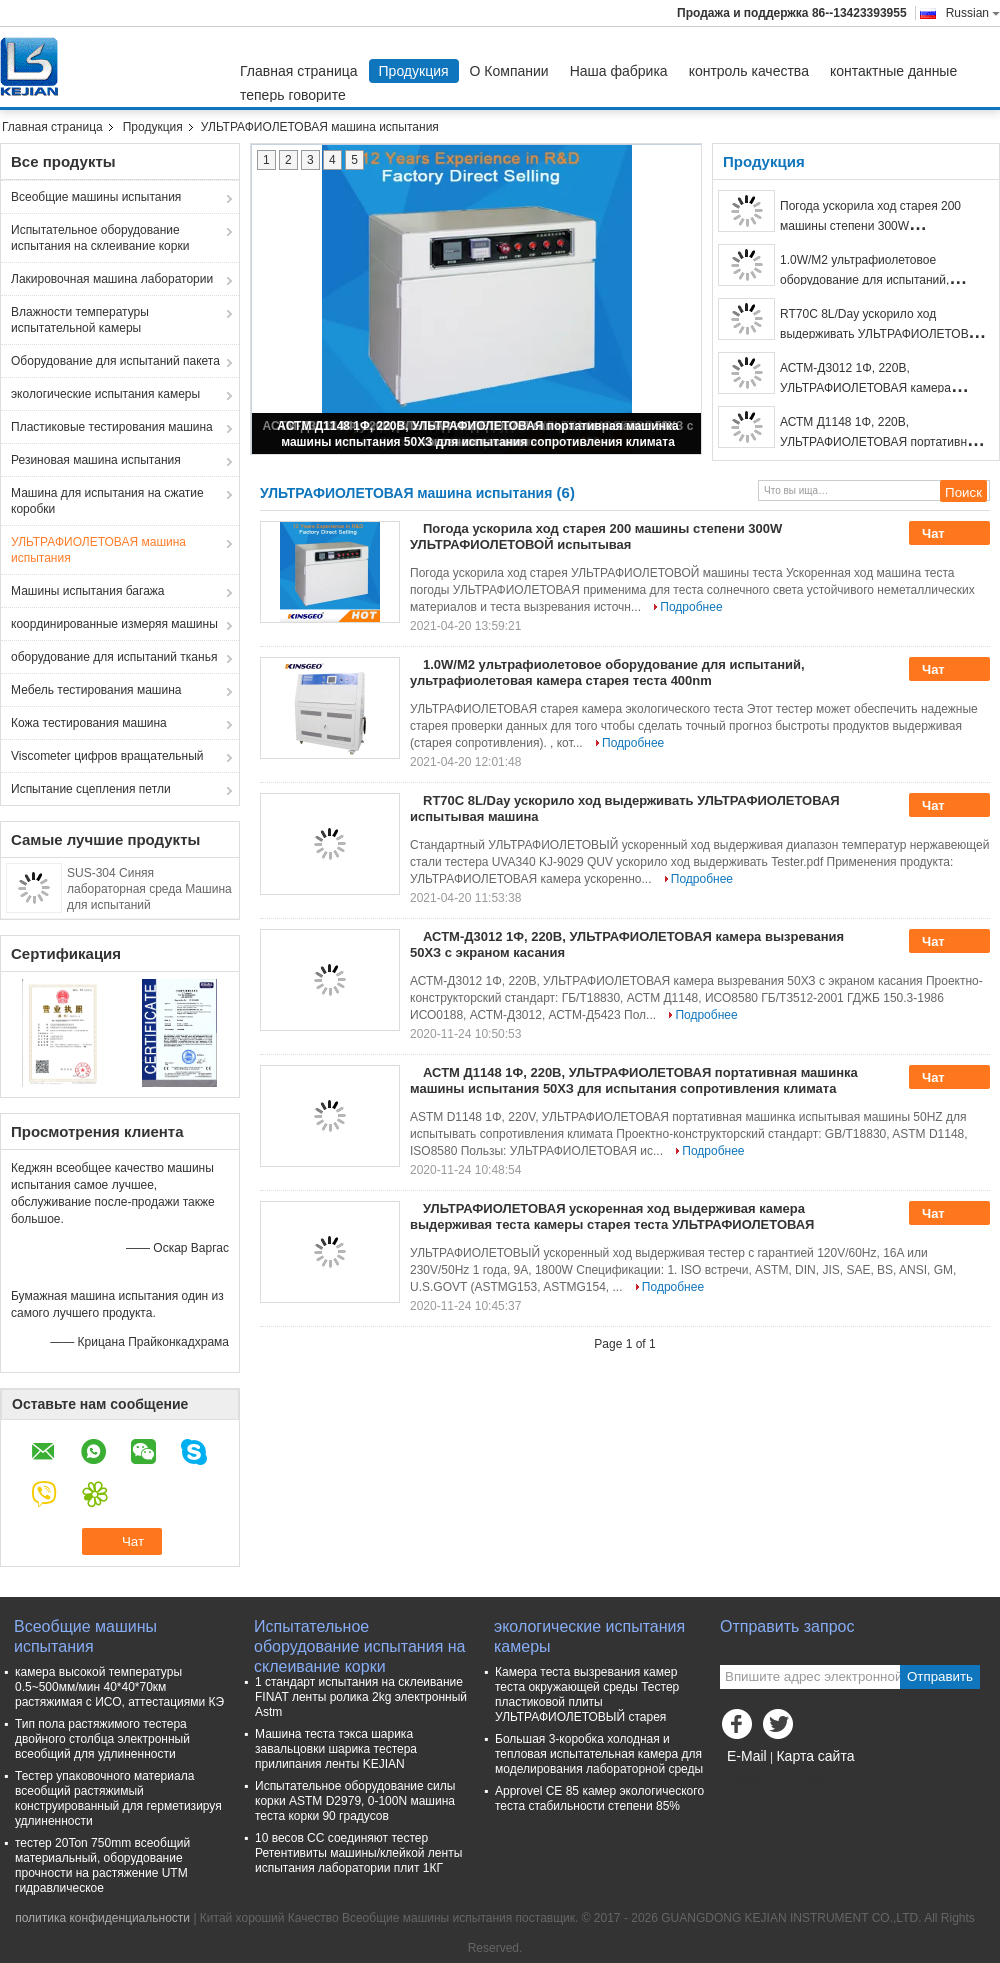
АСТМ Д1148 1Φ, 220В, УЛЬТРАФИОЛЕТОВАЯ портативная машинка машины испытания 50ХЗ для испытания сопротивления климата (634, 1080)
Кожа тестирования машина (89, 723)
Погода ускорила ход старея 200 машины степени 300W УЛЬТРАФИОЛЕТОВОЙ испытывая (876, 226)
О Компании (509, 71)
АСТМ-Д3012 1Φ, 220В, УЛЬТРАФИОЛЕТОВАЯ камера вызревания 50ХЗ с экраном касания (882, 388)
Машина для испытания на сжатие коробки (107, 501)
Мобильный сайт (773, 1781)
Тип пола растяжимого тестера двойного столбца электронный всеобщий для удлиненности (102, 1739)
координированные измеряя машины (114, 624)
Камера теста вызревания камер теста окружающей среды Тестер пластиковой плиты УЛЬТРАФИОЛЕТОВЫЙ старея (587, 1694)
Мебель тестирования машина (96, 690)
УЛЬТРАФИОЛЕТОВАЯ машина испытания (98, 550)
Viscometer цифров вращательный (107, 756)
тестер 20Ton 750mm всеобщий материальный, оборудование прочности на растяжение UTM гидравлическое (102, 1865)
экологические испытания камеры (105, 394)
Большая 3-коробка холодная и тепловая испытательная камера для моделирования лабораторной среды (599, 1754)
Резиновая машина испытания (96, 460)
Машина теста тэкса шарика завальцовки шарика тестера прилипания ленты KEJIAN (336, 1749)
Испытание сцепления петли (91, 789)
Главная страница (299, 71)
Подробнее (691, 607)
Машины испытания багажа (88, 591)
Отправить (940, 1676)
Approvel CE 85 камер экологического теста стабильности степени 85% (599, 1798)
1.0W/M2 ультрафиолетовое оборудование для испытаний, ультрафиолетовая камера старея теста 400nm (607, 672)
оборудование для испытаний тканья (114, 657)
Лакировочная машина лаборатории (112, 279)
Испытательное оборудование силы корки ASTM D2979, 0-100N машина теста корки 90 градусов (355, 1801)
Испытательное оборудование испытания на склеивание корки (100, 238)
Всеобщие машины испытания (96, 197)
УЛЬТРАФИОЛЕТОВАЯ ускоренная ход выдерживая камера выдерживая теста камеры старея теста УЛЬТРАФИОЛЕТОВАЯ (612, 1216)
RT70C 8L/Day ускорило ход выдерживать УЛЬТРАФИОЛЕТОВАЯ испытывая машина (882, 334)
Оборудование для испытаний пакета (115, 361)
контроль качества (749, 71)
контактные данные (893, 71)
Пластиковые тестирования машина (112, 427)
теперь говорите (293, 95)
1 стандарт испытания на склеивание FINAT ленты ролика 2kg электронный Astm (361, 1697)
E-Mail (747, 1756)
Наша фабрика (619, 71)
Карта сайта (815, 1756)
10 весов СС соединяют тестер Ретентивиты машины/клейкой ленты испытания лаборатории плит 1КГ (358, 1853)
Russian (973, 13)
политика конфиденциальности (102, 1918)
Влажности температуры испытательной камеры (80, 320)
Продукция (414, 71)
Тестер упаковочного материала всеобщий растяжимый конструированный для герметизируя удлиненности (118, 1798)
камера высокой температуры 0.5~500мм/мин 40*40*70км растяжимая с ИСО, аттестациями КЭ (119, 1687)
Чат (947, 534)
